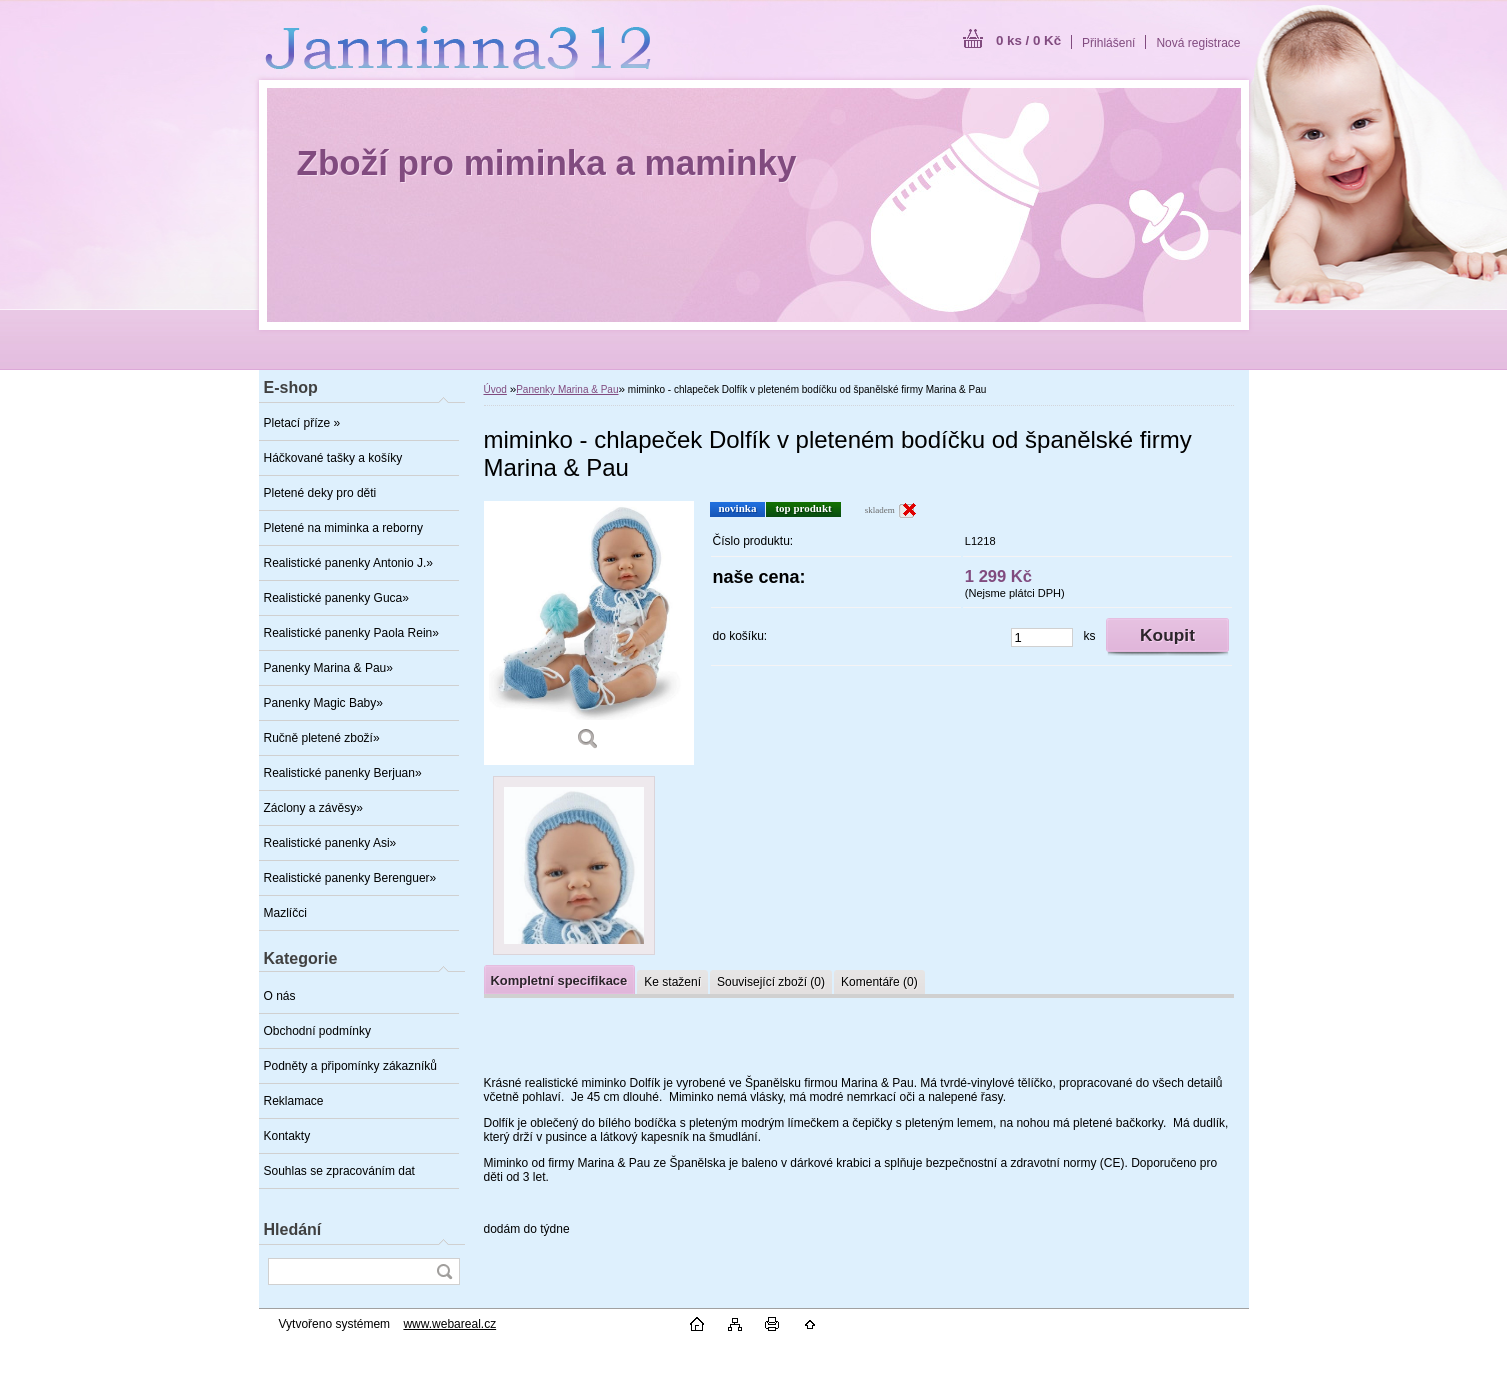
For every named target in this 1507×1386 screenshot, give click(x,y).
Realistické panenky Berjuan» (343, 773)
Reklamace (294, 1101)
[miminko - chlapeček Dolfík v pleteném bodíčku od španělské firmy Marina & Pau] (589, 633)
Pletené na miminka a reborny (343, 528)
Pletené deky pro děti (320, 493)
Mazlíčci (285, 913)
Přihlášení (1108, 43)
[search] (444, 1271)
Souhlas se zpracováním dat (339, 1171)
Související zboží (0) (771, 982)
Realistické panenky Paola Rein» (351, 633)
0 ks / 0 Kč (1028, 40)
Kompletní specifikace (559, 980)
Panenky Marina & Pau (567, 389)
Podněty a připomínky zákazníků (350, 1066)
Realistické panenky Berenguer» (350, 878)
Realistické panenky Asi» (330, 843)
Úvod (495, 389)
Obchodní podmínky (317, 1031)
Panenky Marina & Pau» (328, 668)
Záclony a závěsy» (313, 808)
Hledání (293, 1229)
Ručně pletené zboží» (322, 738)
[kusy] (1042, 637)
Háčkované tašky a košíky (333, 458)
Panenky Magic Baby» (323, 703)
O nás (280, 996)
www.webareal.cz (449, 1324)
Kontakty (287, 1136)
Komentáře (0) (879, 982)
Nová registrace (1198, 43)
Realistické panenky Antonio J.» (348, 563)
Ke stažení (672, 982)
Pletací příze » (302, 423)
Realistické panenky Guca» (336, 598)
